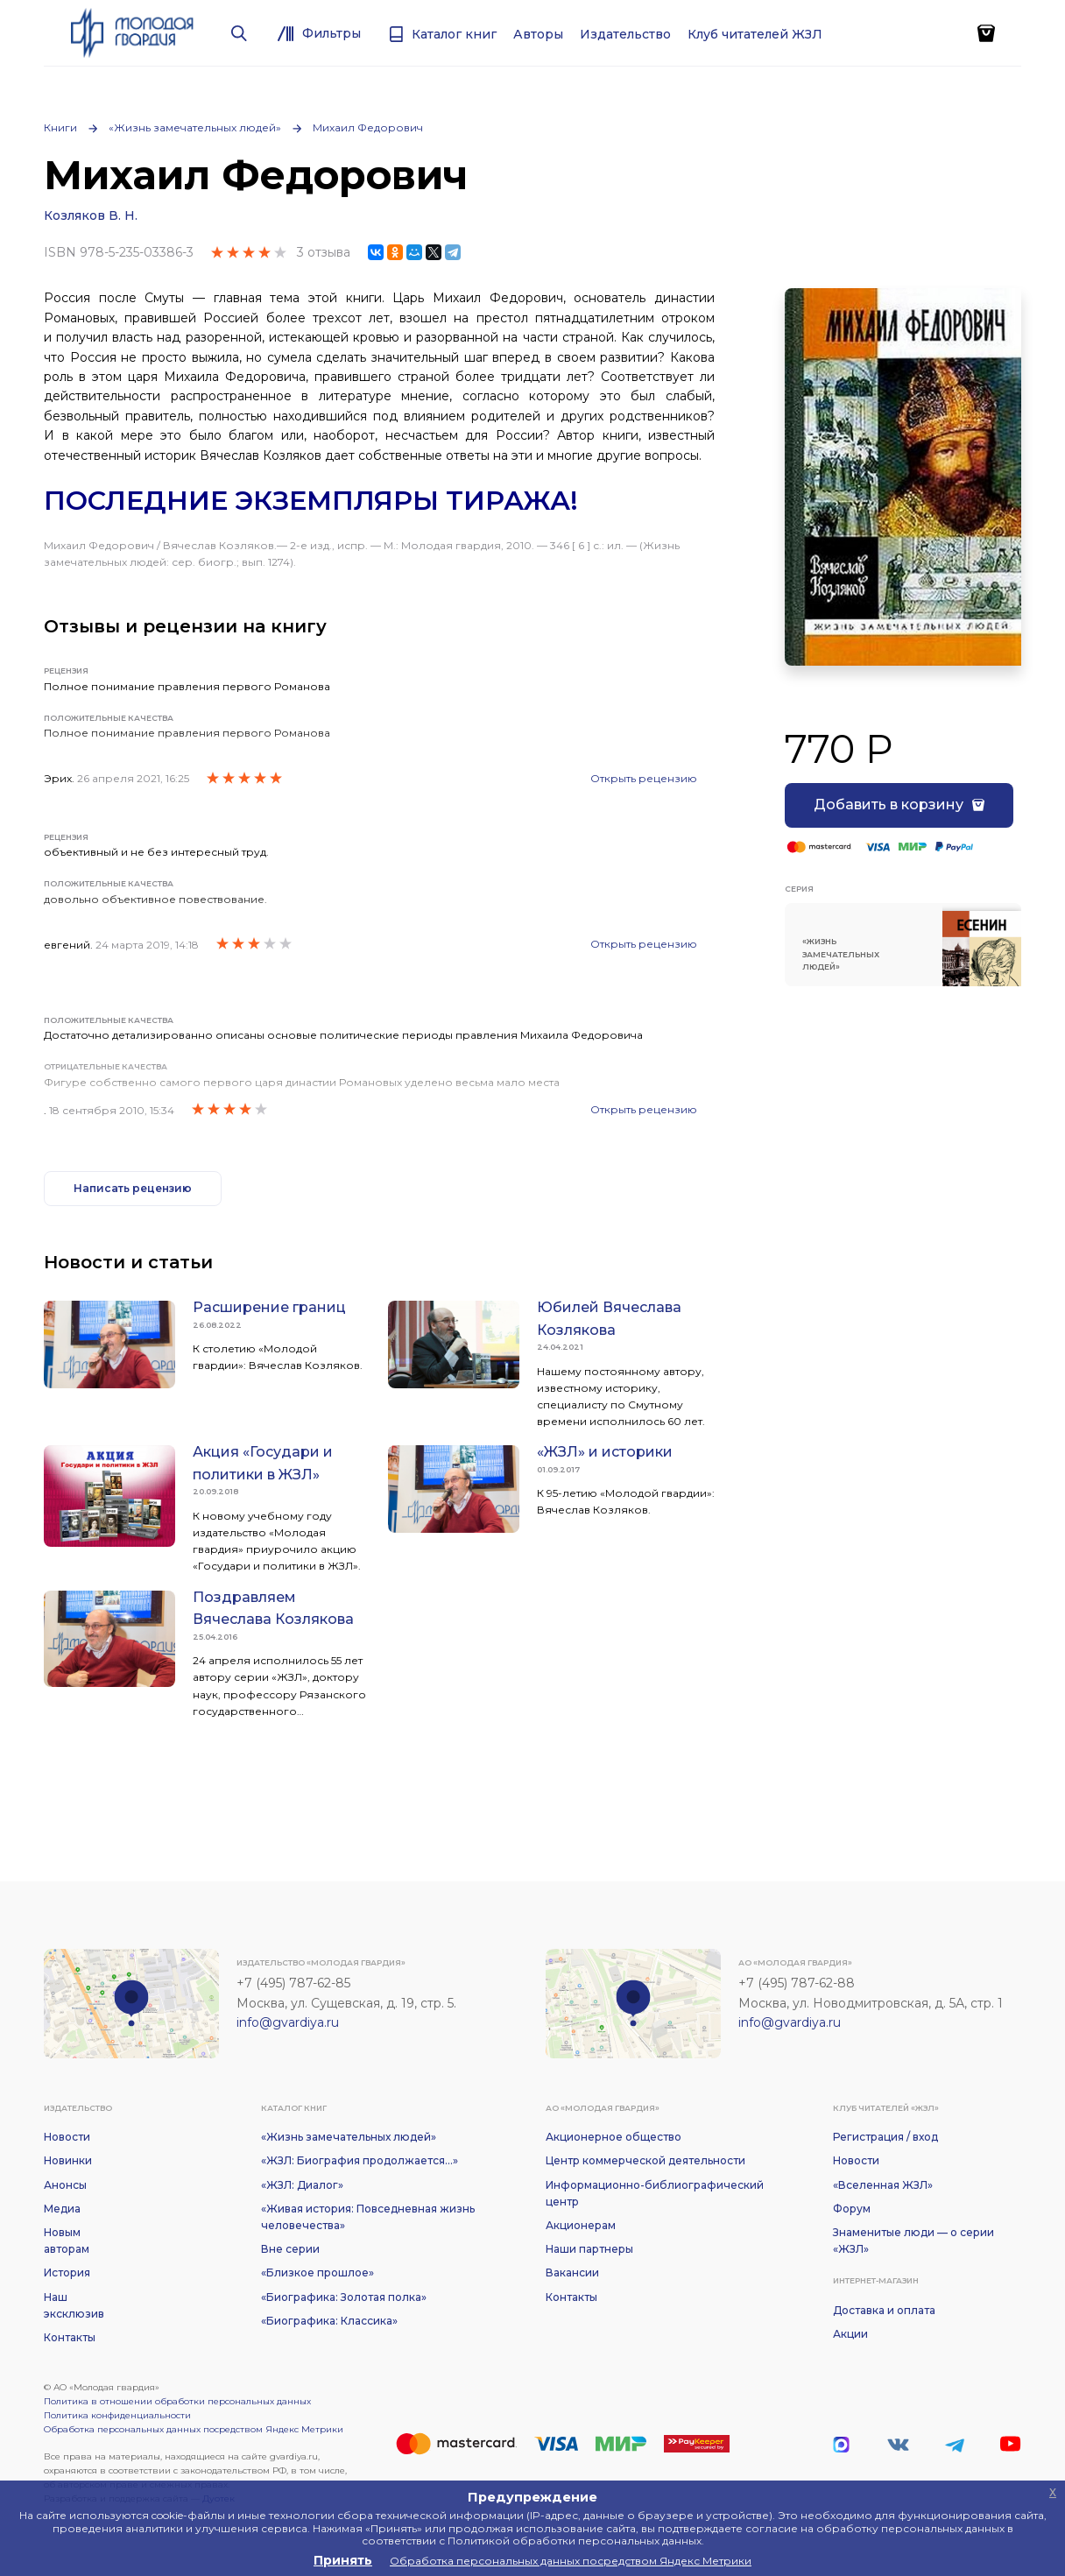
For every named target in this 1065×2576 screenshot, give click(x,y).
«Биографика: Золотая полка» (344, 2297)
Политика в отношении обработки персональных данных (177, 2401)
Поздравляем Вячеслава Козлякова (273, 1608)
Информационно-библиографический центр (655, 2193)
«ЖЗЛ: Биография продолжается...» (359, 2160)
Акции (850, 2333)
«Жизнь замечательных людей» (195, 127)
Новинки (68, 2160)
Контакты (69, 2337)
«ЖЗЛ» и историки (605, 1451)
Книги (60, 127)
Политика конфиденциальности (117, 2415)
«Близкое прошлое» (317, 2272)
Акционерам (581, 2225)
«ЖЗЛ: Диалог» (302, 2184)
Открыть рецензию (643, 779)
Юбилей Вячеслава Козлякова (609, 1318)
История (67, 2272)
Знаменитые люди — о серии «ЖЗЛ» (913, 2240)
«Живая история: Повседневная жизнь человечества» (368, 2217)
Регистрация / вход (885, 2136)
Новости (67, 2136)
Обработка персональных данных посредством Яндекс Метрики (193, 2429)
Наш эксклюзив (74, 2305)
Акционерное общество (613, 2136)
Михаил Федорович (368, 127)
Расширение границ (269, 1307)
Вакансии (572, 2272)
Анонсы (65, 2184)
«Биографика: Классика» (329, 2320)
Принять (343, 2560)
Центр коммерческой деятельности (645, 2160)
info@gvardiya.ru (287, 2022)
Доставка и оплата (884, 2310)
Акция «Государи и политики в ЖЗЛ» (263, 1463)
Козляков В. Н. (91, 215)
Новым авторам (66, 2240)
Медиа (62, 2208)
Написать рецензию (133, 1188)
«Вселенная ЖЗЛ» (883, 2184)
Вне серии (290, 2248)
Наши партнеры (589, 2248)
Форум (852, 2208)
